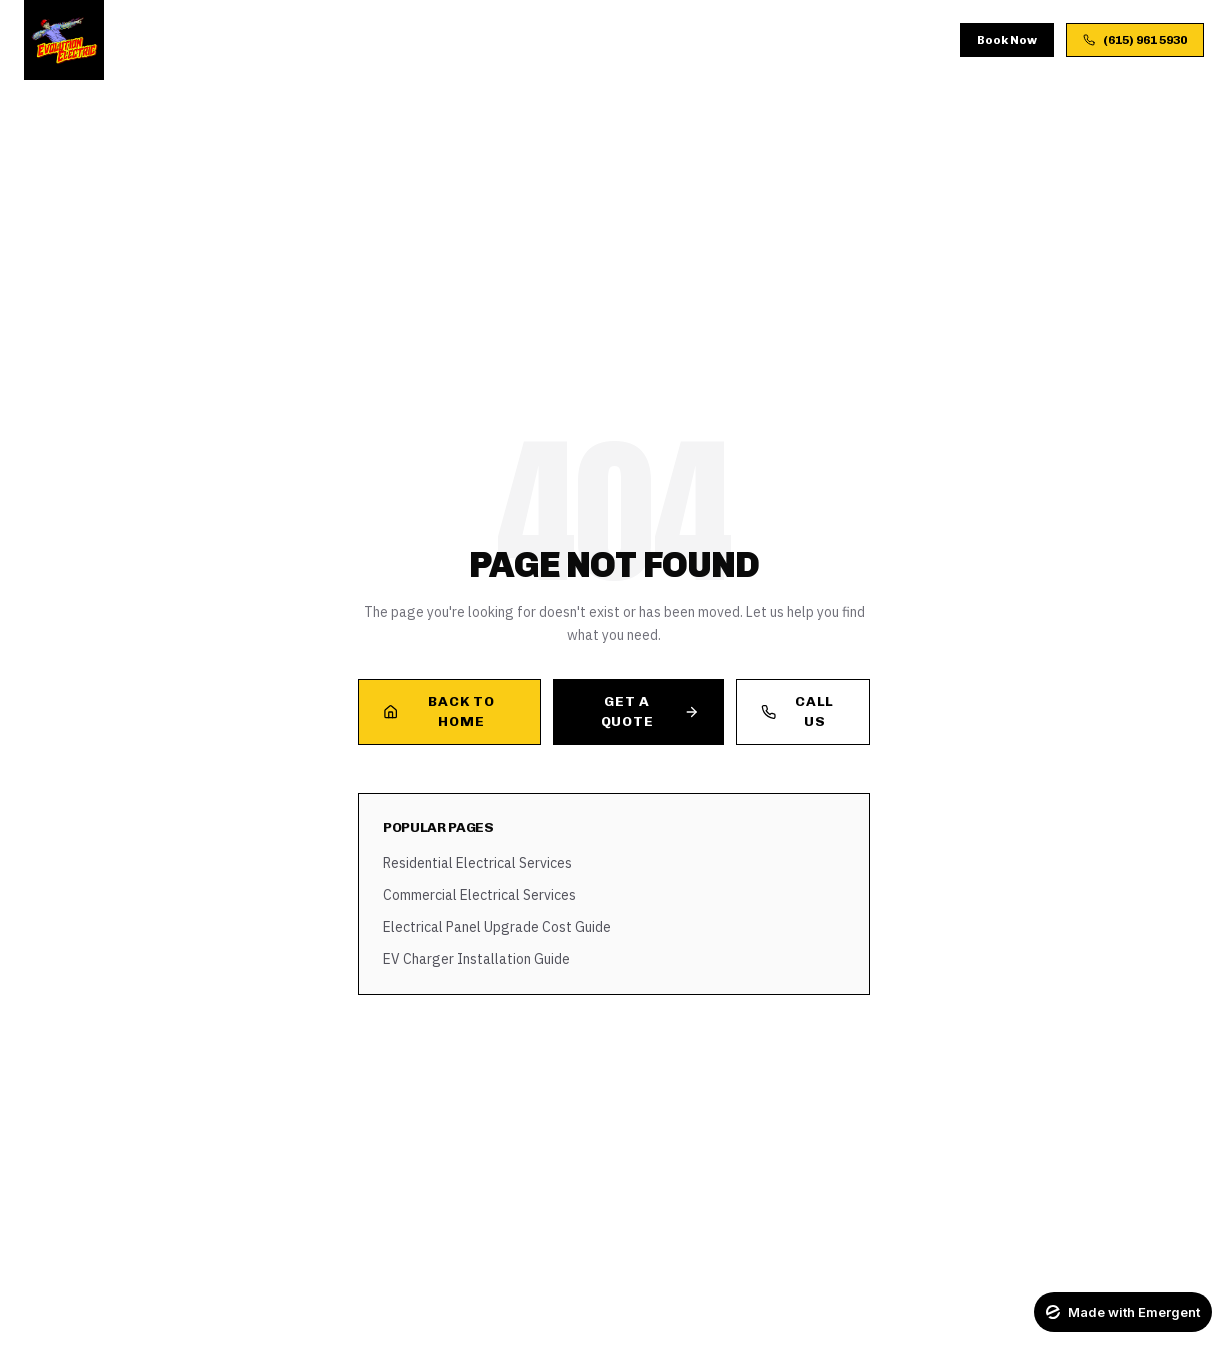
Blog (629, 39)
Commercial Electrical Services (479, 895)
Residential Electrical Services (477, 863)
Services (313, 39)
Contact (754, 39)
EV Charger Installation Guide (476, 959)
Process (471, 39)
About (393, 39)
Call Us (797, 711)
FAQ (685, 39)
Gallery (557, 39)
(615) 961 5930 (1135, 40)
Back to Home (438, 711)
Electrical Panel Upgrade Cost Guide (497, 927)
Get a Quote (650, 711)
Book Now (1007, 40)
